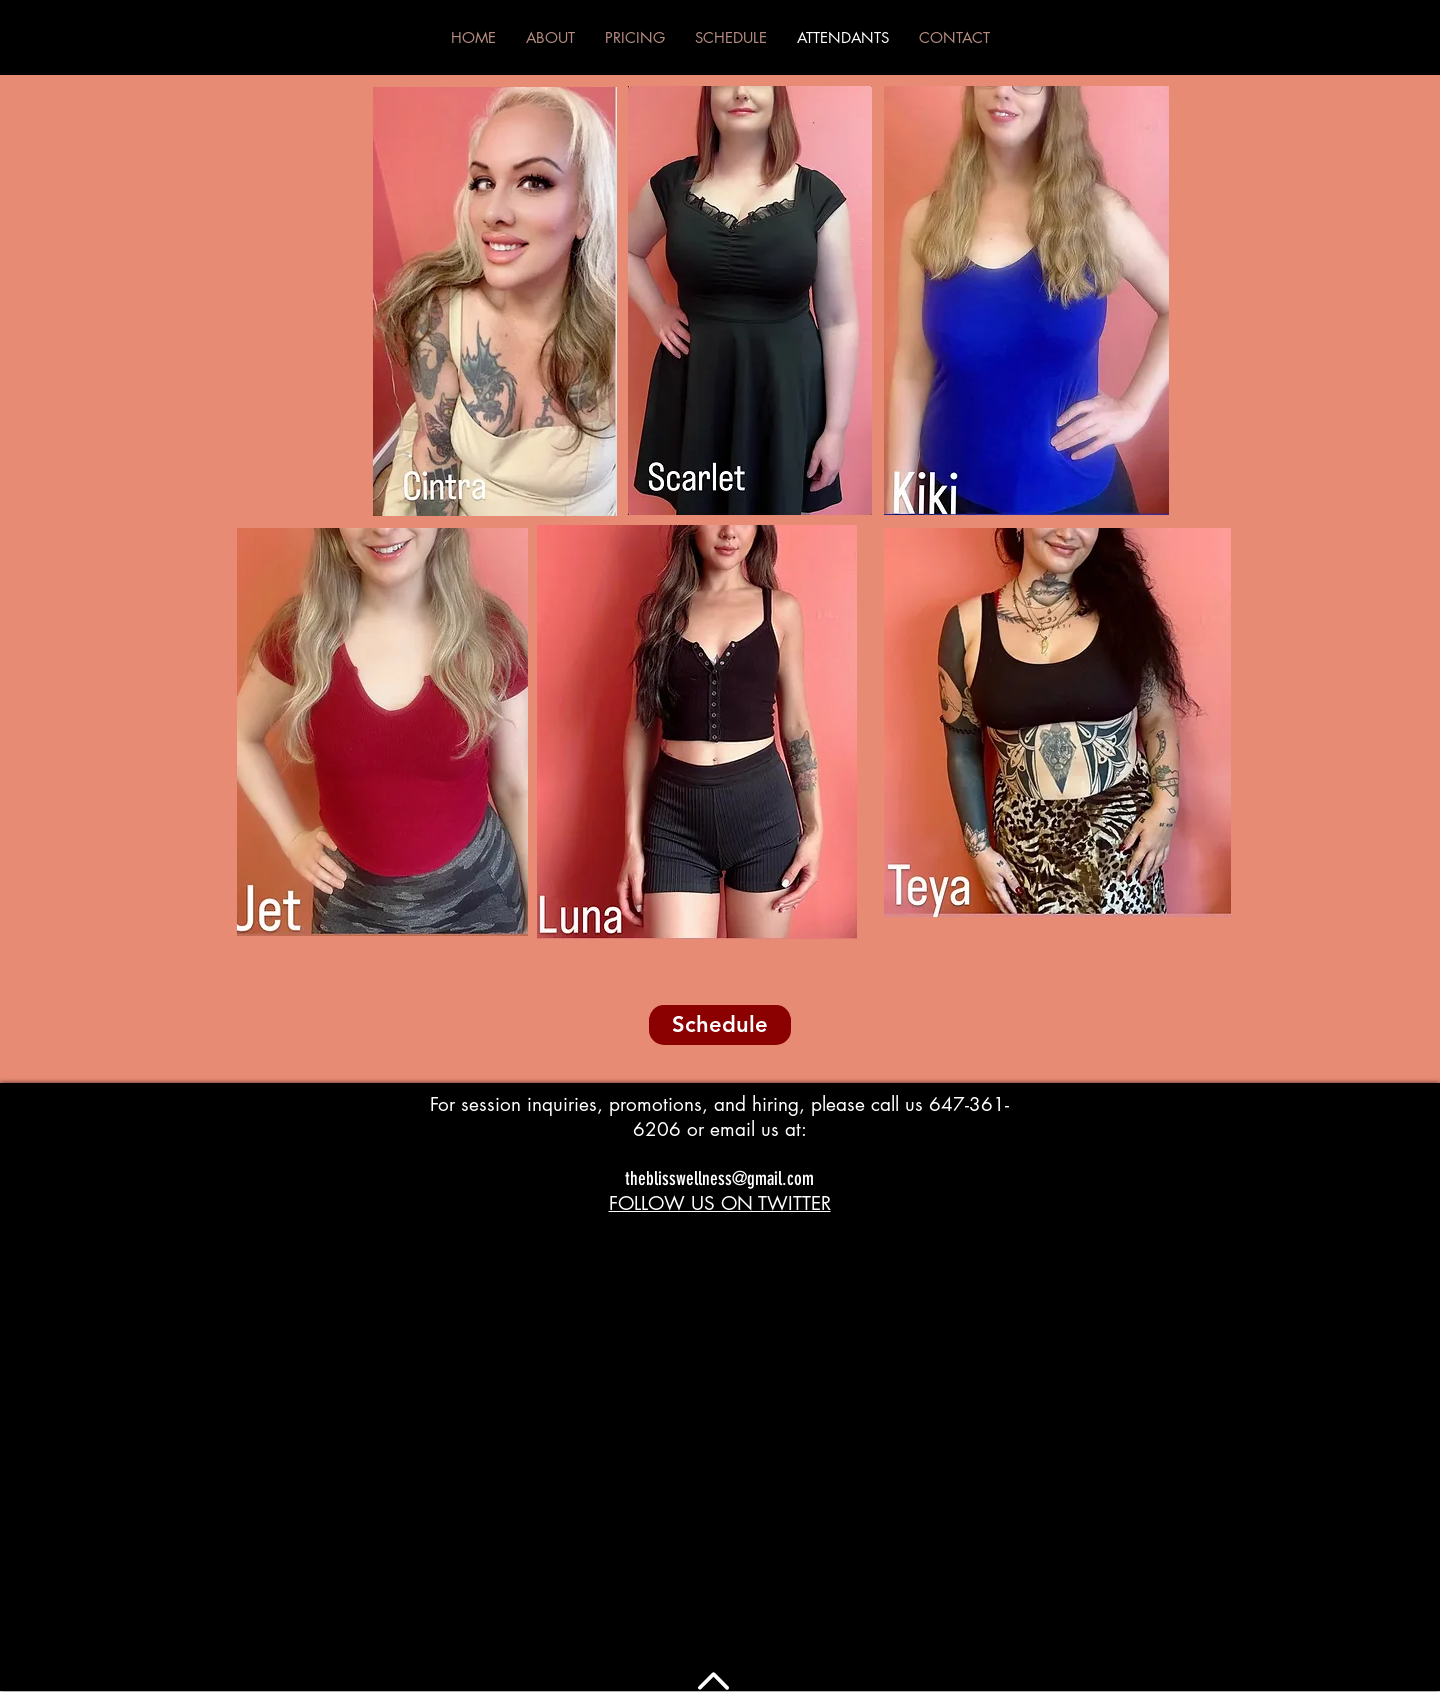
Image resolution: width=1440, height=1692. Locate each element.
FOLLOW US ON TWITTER (720, 1203)
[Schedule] (720, 1025)
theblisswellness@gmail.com (719, 1178)
